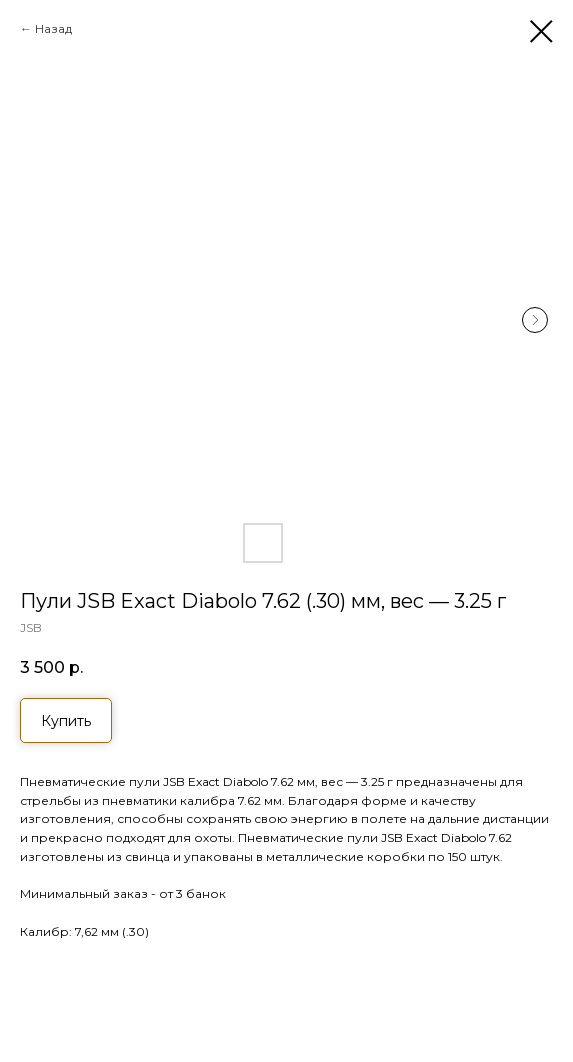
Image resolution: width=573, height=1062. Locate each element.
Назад (53, 28)
